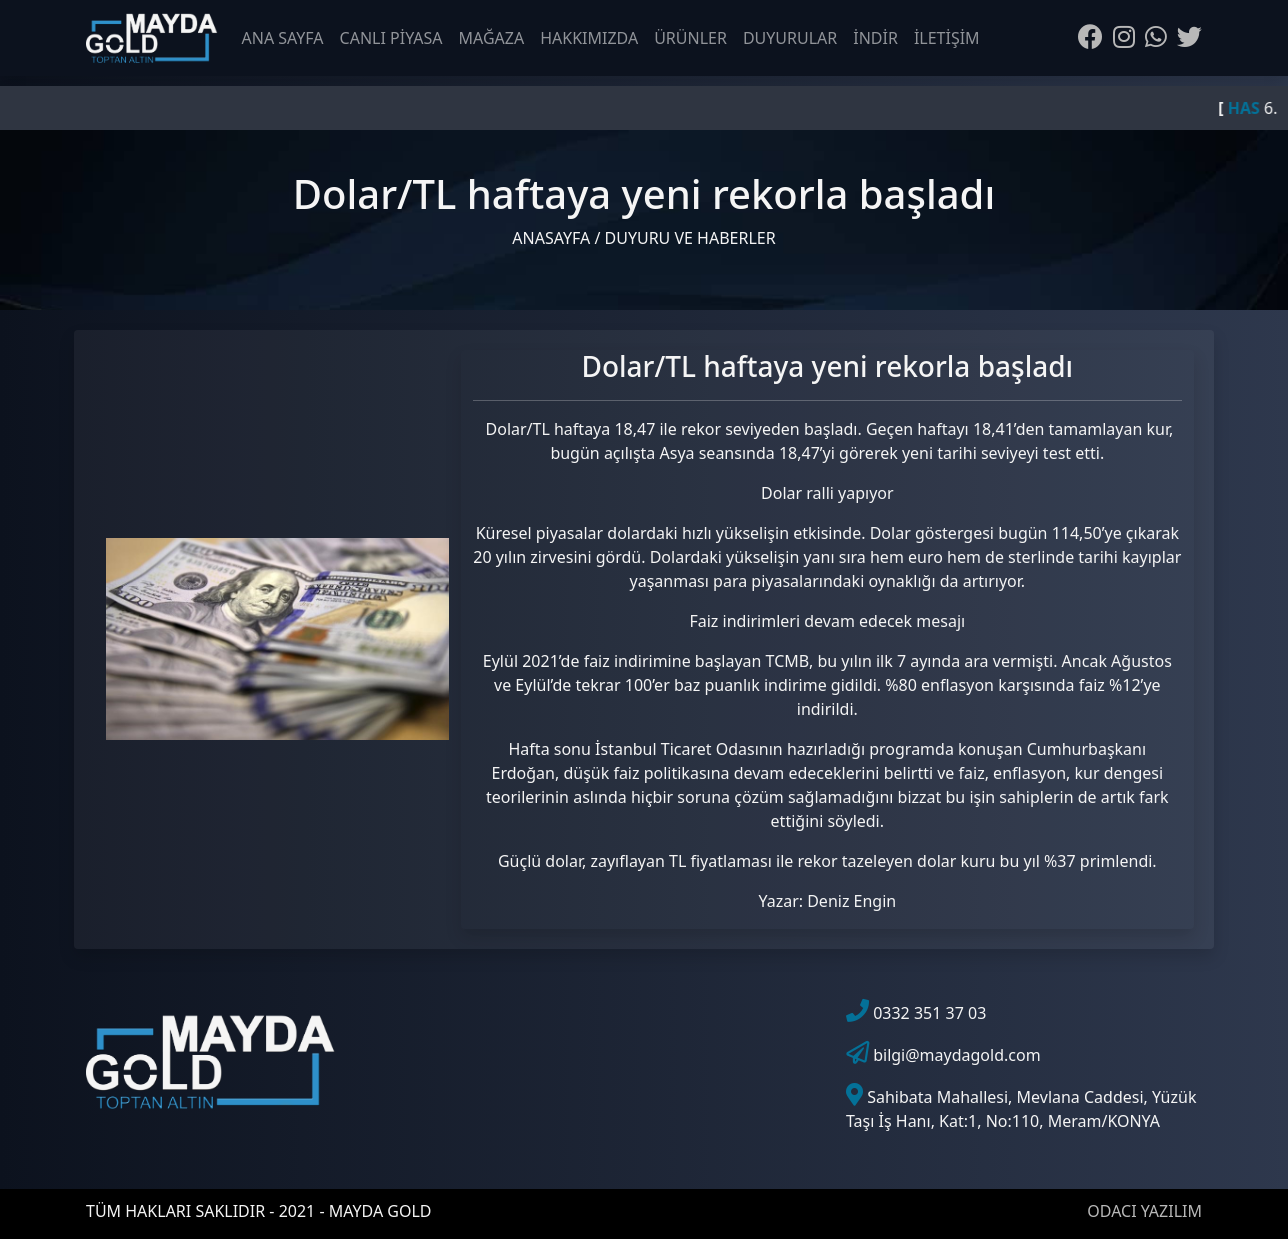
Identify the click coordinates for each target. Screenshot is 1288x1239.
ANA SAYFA (283, 38)
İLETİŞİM (947, 38)
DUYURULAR (790, 38)
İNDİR (875, 38)
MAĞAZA (492, 38)
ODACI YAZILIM (1144, 1211)
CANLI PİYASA (391, 38)
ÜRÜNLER (690, 38)
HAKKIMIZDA (589, 38)
